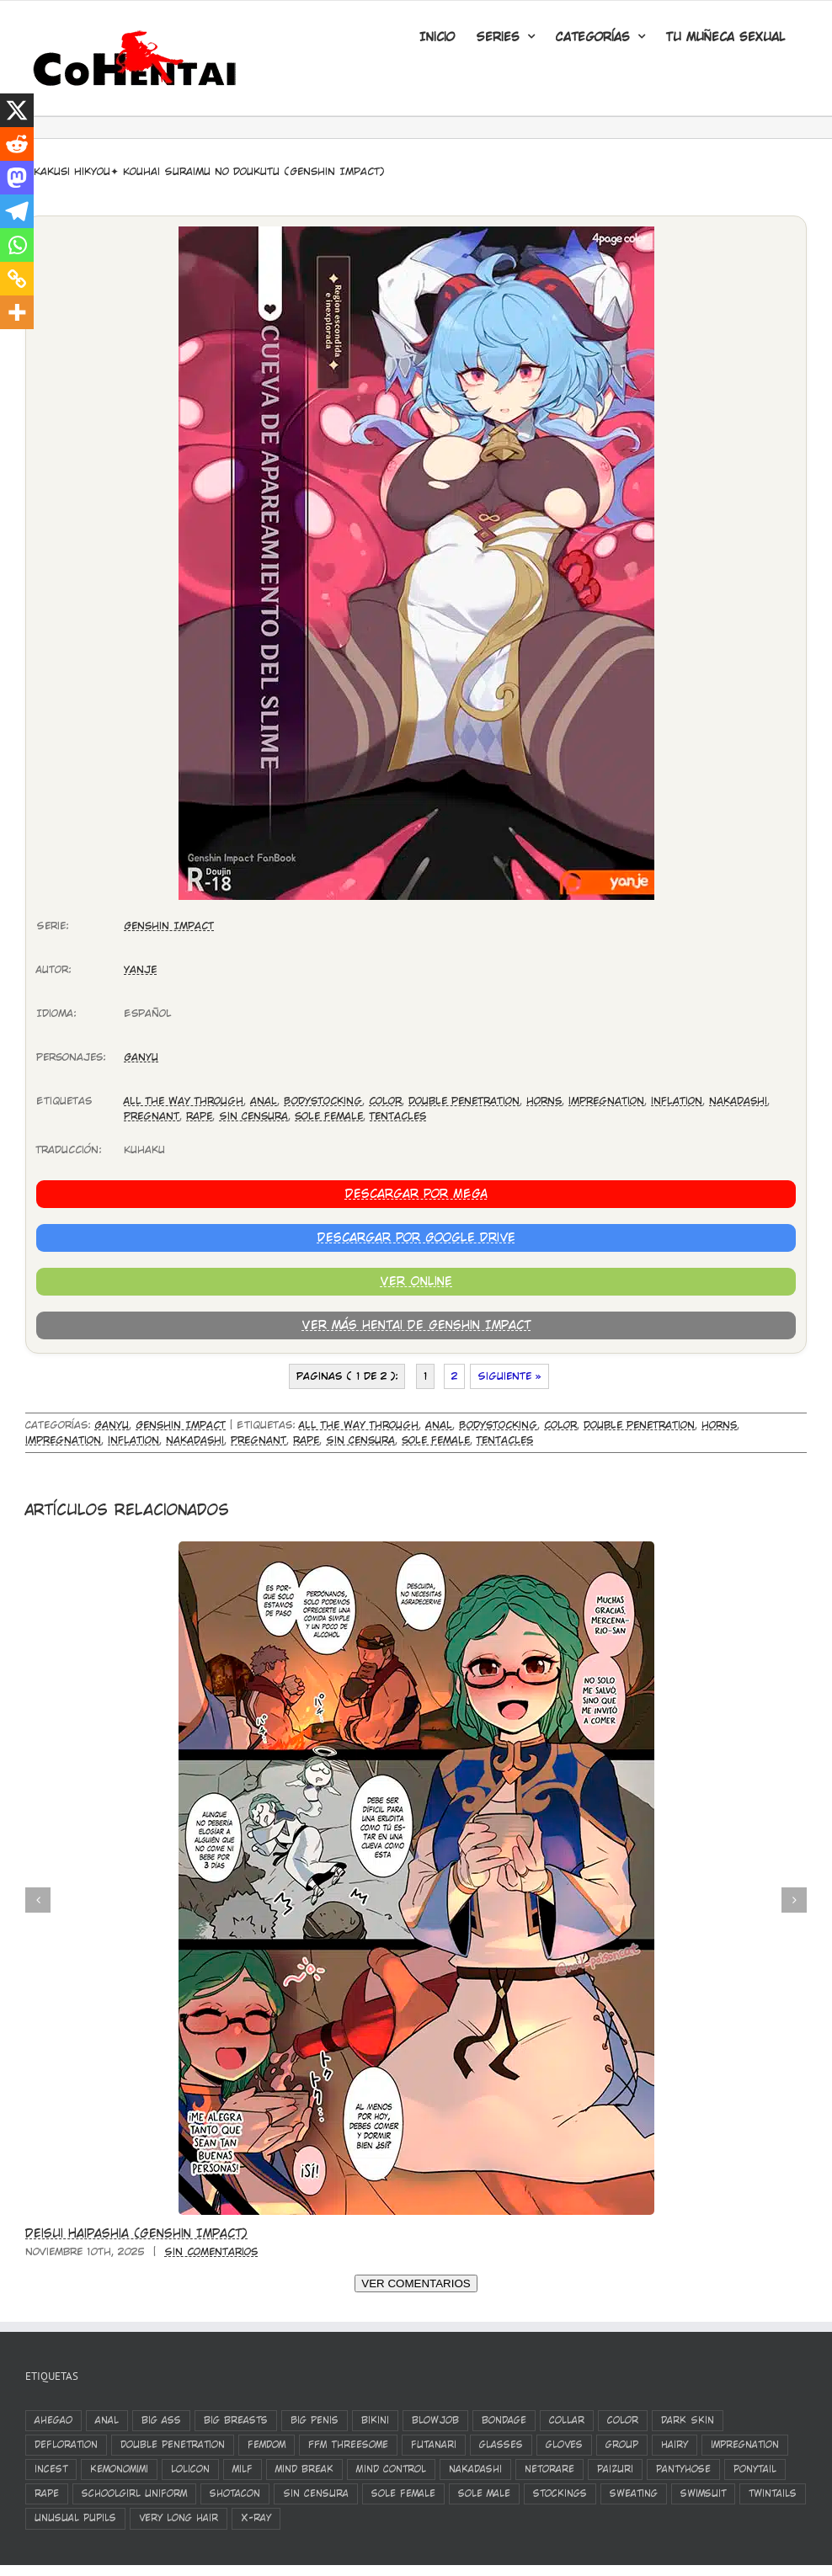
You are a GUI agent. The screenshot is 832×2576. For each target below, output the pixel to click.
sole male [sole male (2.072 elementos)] (484, 2493)
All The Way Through (183, 1101)
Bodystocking (323, 1101)
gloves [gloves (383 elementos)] (564, 2445)
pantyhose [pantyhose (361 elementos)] (683, 2469)
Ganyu (141, 1057)
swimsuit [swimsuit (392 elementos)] (703, 2493)
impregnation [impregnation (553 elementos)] (745, 2445)
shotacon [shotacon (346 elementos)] (235, 2493)
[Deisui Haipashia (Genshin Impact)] (416, 1547)
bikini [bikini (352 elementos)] (375, 2420)
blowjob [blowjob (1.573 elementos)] (435, 2420)
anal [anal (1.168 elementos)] (107, 2420)
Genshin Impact (169, 926)
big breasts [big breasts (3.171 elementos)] (236, 2420)
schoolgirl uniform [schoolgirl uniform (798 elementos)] (134, 2493)
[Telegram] (17, 211)
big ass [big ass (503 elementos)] (161, 2420)
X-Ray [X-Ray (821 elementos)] (256, 2518)
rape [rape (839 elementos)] (47, 2493)
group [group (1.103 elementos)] (621, 2445)
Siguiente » (509, 1376)
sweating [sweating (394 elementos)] (634, 2493)
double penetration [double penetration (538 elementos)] (172, 2445)
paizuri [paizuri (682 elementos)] (615, 2469)
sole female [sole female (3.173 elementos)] (403, 2493)
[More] (17, 312)
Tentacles (398, 1116)
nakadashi (738, 1101)
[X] (17, 110)
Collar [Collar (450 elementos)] (566, 2420)
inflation (676, 1101)
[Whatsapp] (17, 245)
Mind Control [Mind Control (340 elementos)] (391, 2469)
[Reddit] (17, 144)
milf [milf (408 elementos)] (242, 2469)
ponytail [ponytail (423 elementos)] (754, 2469)
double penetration (464, 1101)
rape (199, 1116)
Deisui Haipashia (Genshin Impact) (136, 2233)
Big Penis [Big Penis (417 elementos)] (315, 2420)
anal (263, 1101)
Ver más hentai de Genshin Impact (416, 1325)
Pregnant (151, 1116)
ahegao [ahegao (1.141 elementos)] (53, 2420)
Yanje (140, 970)
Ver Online (416, 1281)
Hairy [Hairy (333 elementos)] (674, 2445)
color (385, 1101)
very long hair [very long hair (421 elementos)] (178, 2518)
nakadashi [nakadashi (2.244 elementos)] (475, 2469)
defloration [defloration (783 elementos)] (66, 2445)
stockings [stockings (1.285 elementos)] (560, 2493)
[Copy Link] (17, 278)
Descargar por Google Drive (416, 1237)
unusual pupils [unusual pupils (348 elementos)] (75, 2518)
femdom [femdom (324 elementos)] (266, 2445)
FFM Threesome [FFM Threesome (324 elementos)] (348, 2445)
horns (544, 1101)
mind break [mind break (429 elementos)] (304, 2469)
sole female (329, 1116)
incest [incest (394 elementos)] (51, 2469)
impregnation (606, 1101)
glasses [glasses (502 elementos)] (501, 2445)
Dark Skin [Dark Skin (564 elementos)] (687, 2420)
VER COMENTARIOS (415, 2283)
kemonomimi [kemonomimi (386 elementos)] (119, 2469)
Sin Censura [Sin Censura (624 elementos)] (316, 2493)
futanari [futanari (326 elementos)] (433, 2445)
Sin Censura (253, 1116)
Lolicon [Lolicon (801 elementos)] (190, 2469)
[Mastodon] (17, 177)
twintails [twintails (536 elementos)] (773, 2493)
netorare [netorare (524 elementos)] (549, 2469)
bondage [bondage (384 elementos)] (504, 2420)
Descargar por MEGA (416, 1193)
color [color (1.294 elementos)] (622, 2420)
